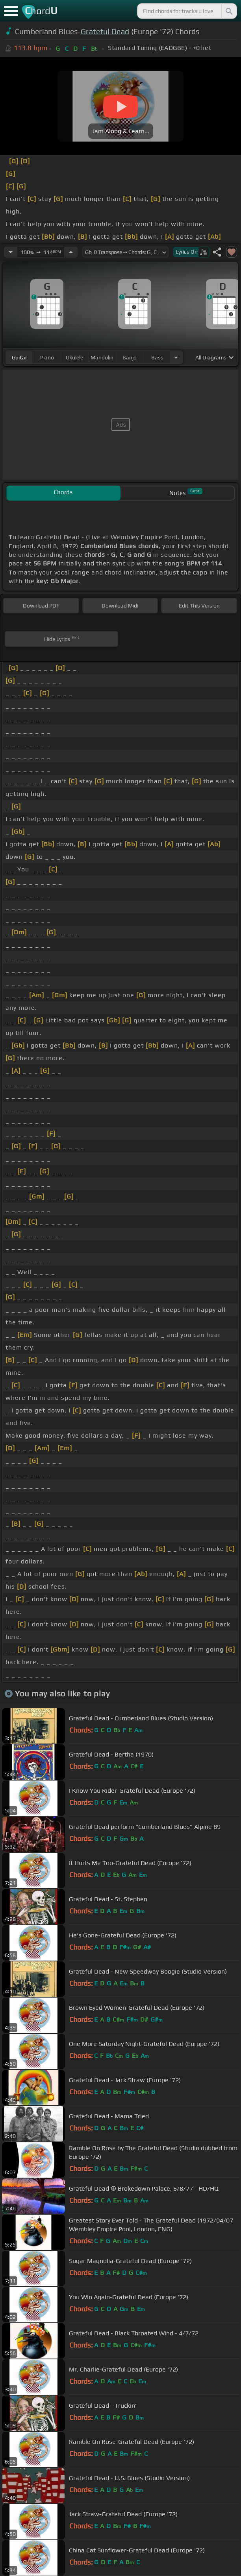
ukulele (74, 357)
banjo (129, 357)
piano (47, 357)
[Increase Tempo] (71, 252)
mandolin (102, 357)
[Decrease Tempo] (10, 252)
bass (157, 357)
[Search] (228, 11)
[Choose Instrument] (176, 357)
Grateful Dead (105, 31)
